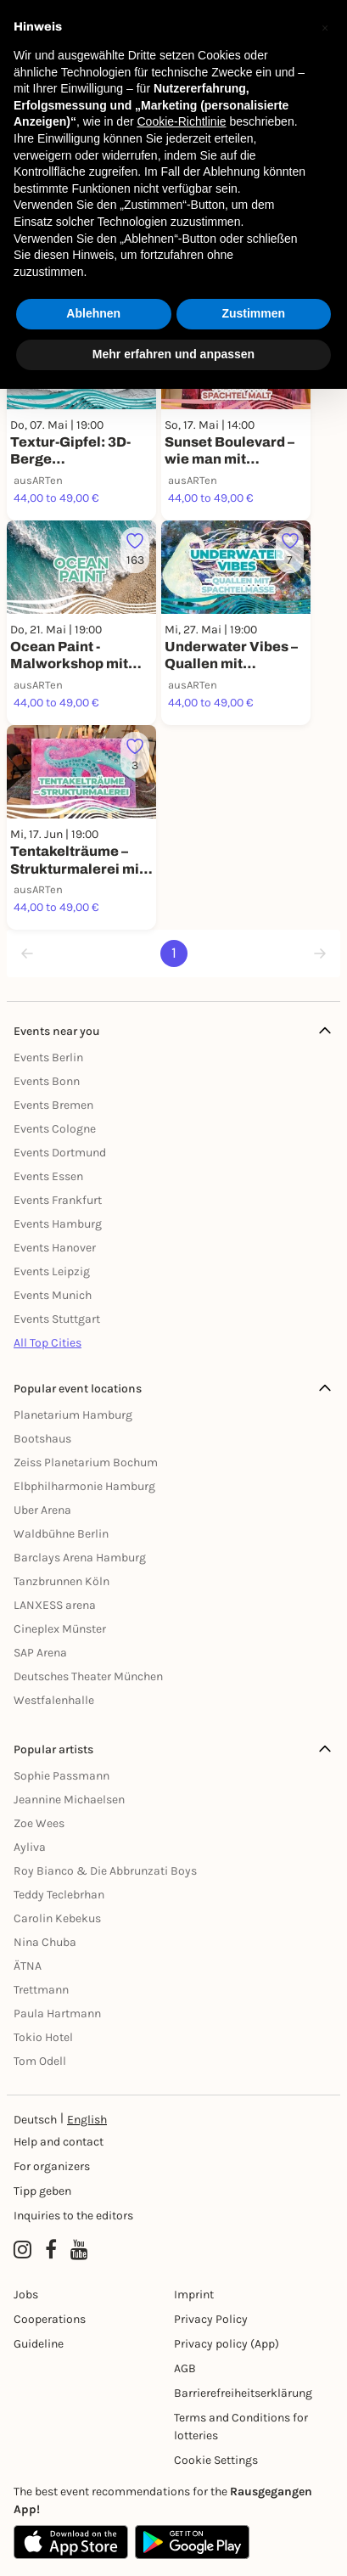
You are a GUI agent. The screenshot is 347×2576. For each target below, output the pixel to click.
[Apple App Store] (71, 2542)
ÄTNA (28, 1966)
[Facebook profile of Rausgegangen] (51, 2250)
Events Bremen (53, 1105)
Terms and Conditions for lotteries (241, 2426)
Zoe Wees (39, 1823)
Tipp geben (42, 2191)
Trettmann (41, 1990)
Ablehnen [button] (93, 313)
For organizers (52, 2166)
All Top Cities (47, 1343)
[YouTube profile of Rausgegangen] (79, 2250)
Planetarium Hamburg (73, 1415)
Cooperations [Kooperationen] (50, 2319)
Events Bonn (47, 1081)
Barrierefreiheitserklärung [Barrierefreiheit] (243, 2393)
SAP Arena (40, 1652)
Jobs (26, 2294)
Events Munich (53, 1295)
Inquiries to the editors (73, 2215)
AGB (185, 2368)
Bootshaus (42, 1438)
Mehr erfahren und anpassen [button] (173, 354)
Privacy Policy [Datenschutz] (211, 2319)
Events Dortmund (60, 1152)
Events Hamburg (58, 1224)
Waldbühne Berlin (61, 1534)
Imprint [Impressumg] (194, 2294)
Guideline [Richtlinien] (39, 2344)
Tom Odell (40, 2061)
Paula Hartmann (57, 2013)
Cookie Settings (216, 2460)
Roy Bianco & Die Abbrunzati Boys (105, 1871)
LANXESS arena (55, 1605)
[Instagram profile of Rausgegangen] (22, 2250)
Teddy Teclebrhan (59, 1894)
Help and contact (59, 2141)
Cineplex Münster (60, 1629)
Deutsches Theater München (88, 1676)
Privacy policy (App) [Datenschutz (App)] (226, 2344)
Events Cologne (55, 1129)
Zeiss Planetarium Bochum (86, 1462)
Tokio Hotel (43, 2037)
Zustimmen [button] (253, 313)
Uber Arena (42, 1510)
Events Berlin (48, 1057)
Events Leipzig (52, 1271)
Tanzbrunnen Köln (61, 1581)
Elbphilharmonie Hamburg (84, 1486)
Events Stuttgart (57, 1319)
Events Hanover (55, 1247)
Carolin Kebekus (57, 1918)
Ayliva (30, 1847)
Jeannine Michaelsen (69, 1799)
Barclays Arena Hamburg (80, 1557)
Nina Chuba (45, 1942)
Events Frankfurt (58, 1200)
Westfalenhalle (54, 1700)
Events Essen (48, 1176)
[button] (325, 27)
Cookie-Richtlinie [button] (181, 121)
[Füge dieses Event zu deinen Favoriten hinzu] (134, 550)
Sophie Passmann (61, 1776)
